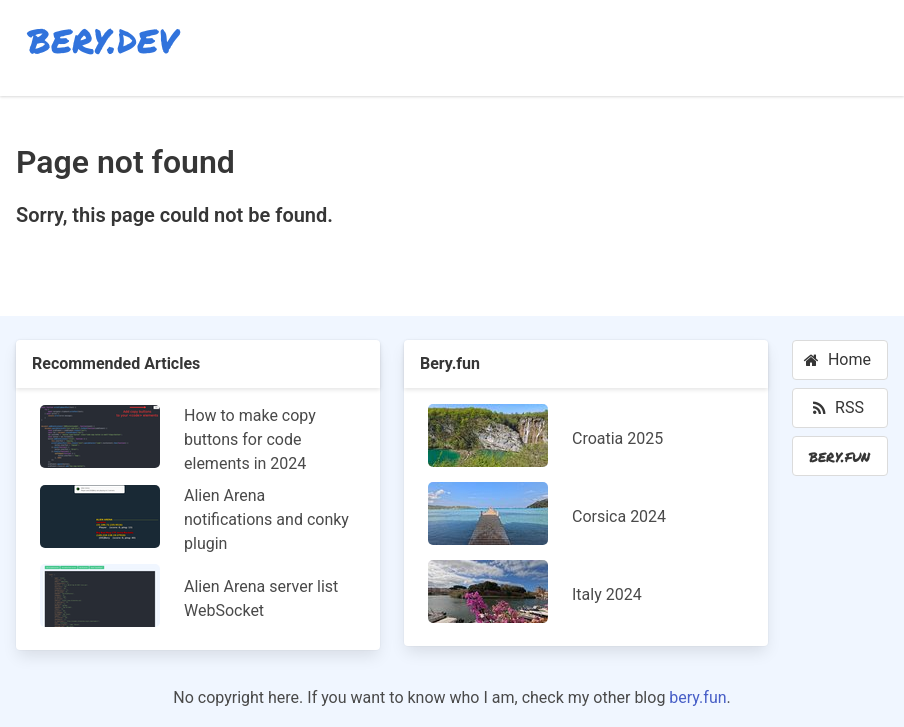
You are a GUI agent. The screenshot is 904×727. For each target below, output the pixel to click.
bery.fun (697, 697)
